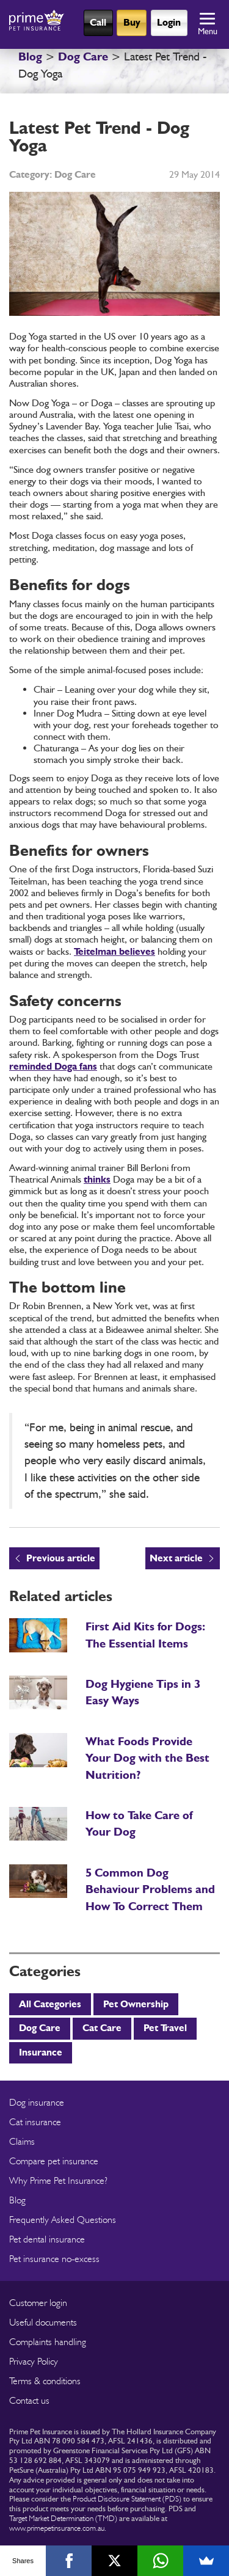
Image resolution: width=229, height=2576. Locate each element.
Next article (176, 1558)
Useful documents (43, 2322)
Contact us (29, 2400)
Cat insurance (35, 2122)
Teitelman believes (114, 951)
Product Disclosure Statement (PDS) (127, 2498)
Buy (131, 22)
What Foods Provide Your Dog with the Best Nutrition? (147, 1758)
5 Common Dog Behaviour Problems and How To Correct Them (150, 1889)
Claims (22, 2141)
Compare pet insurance (53, 2161)
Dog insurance (36, 2102)
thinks (97, 1179)
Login (169, 22)
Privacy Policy (33, 2361)
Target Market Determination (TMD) (63, 2518)
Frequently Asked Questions (62, 2219)
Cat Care (102, 2028)
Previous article (60, 1558)
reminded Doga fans (53, 1066)
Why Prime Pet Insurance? (58, 2180)
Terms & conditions (45, 2381)
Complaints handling (47, 2342)
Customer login (38, 2302)
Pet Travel (165, 2028)
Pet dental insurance (47, 2239)
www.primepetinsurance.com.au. (57, 2528)
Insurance (40, 2052)
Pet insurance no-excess (54, 2258)
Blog (30, 56)
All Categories (50, 2004)
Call (98, 22)
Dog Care (83, 56)
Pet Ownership (136, 2004)
